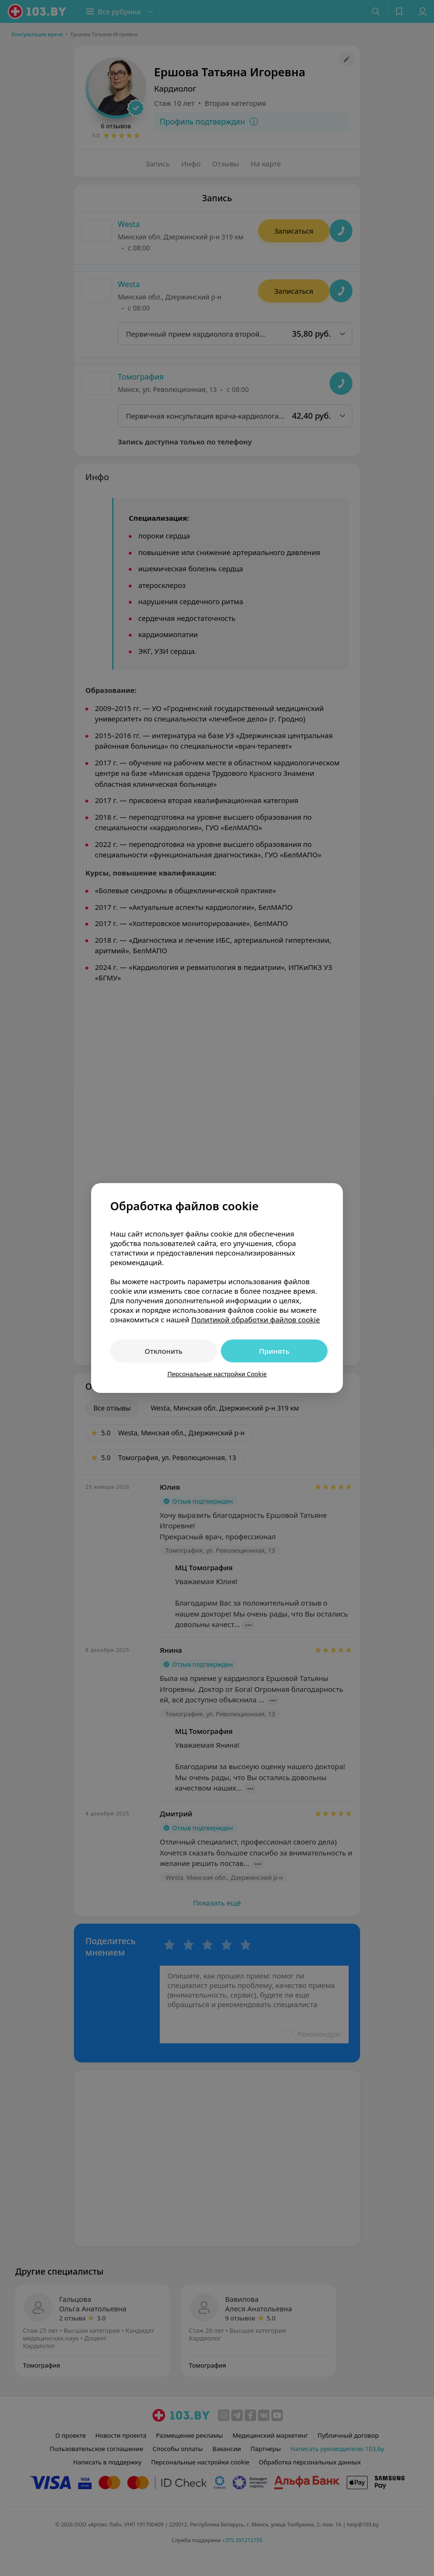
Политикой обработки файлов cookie (255, 1319)
